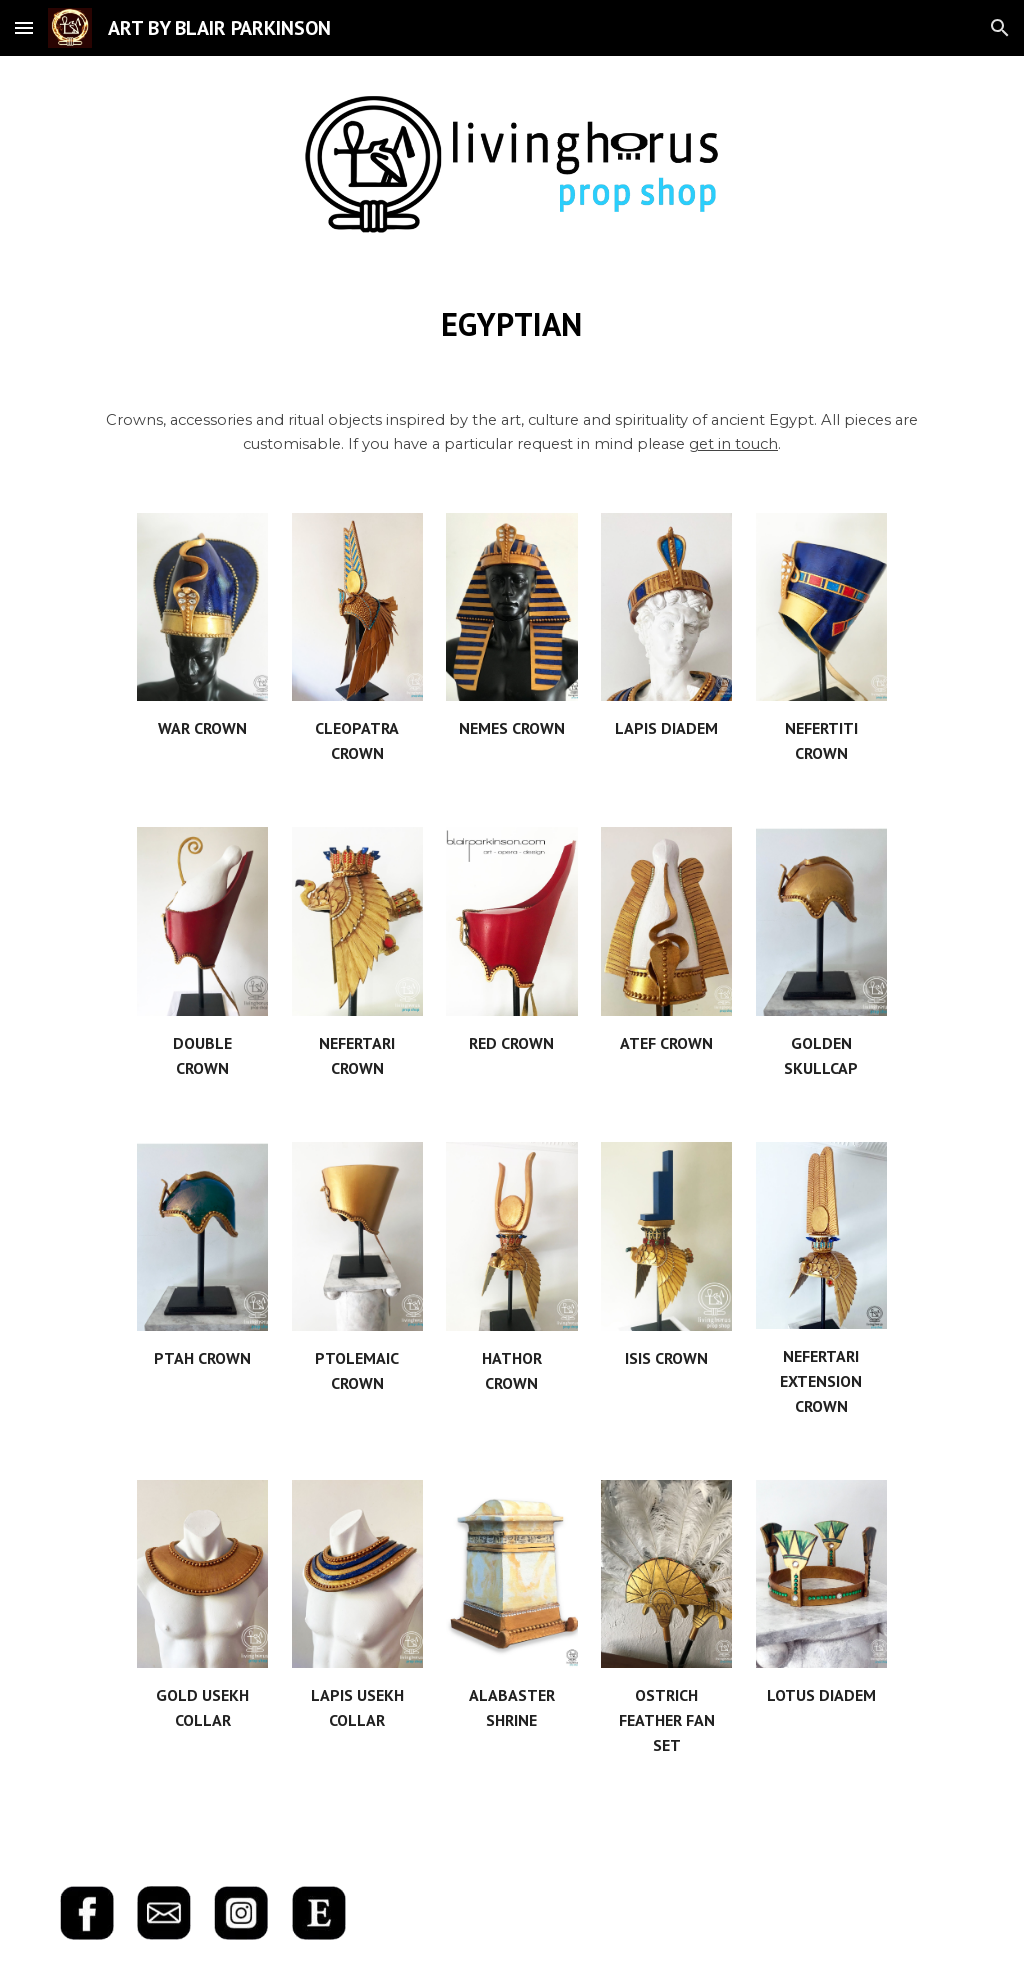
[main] (512, 324)
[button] (24, 27)
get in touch (733, 444)
